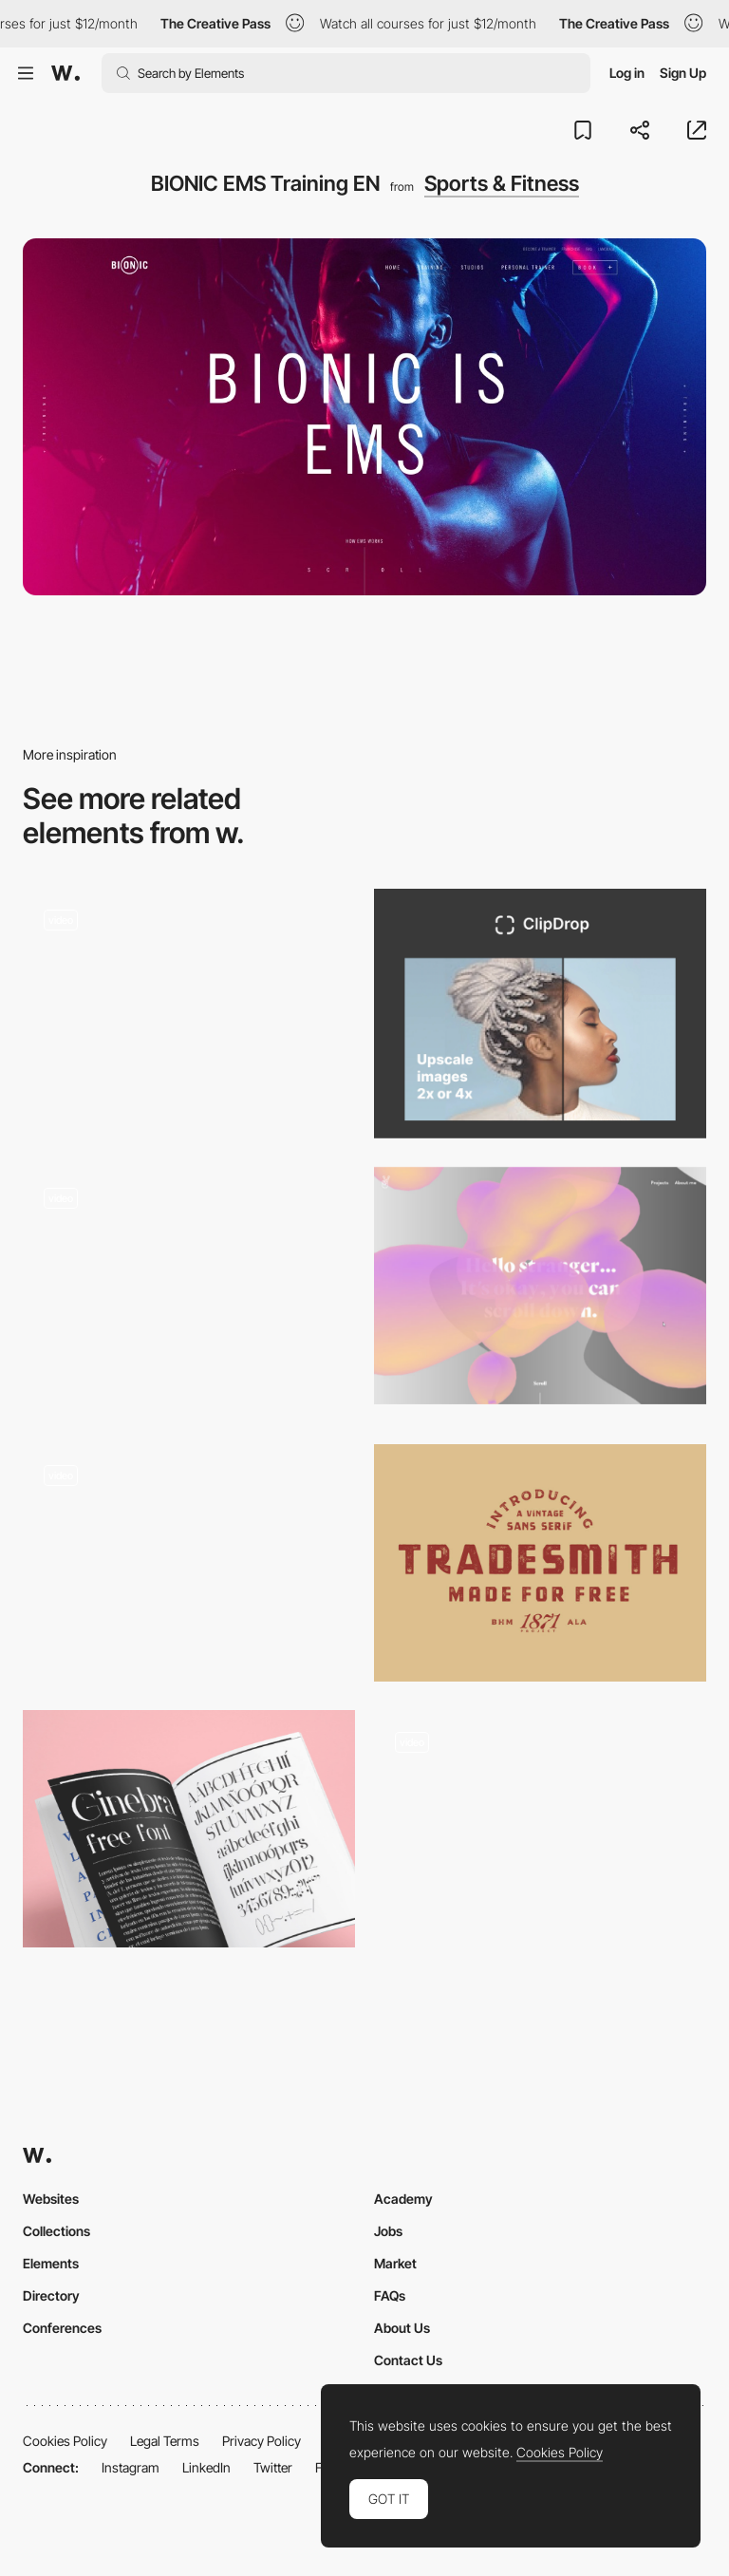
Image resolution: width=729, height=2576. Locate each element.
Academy (403, 2199)
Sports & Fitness (501, 183)
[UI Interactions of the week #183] (189, 1292)
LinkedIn (206, 2467)
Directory (51, 2295)
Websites (51, 2199)
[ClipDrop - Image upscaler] (540, 1013)
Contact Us (408, 2360)
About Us (402, 2328)
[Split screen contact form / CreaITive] (540, 1828)
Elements (51, 2263)
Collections (56, 2231)
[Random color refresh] (189, 1007)
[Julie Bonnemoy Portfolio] (540, 1285)
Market (395, 2263)
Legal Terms (164, 2441)
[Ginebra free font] (189, 1828)
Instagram (130, 2467)
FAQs (389, 2295)
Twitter (272, 2467)
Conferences (62, 2328)
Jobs (388, 2231)
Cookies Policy (65, 2441)
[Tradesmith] (540, 1563)
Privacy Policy (261, 2441)
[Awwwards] (65, 73)
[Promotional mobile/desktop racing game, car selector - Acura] (189, 1563)
